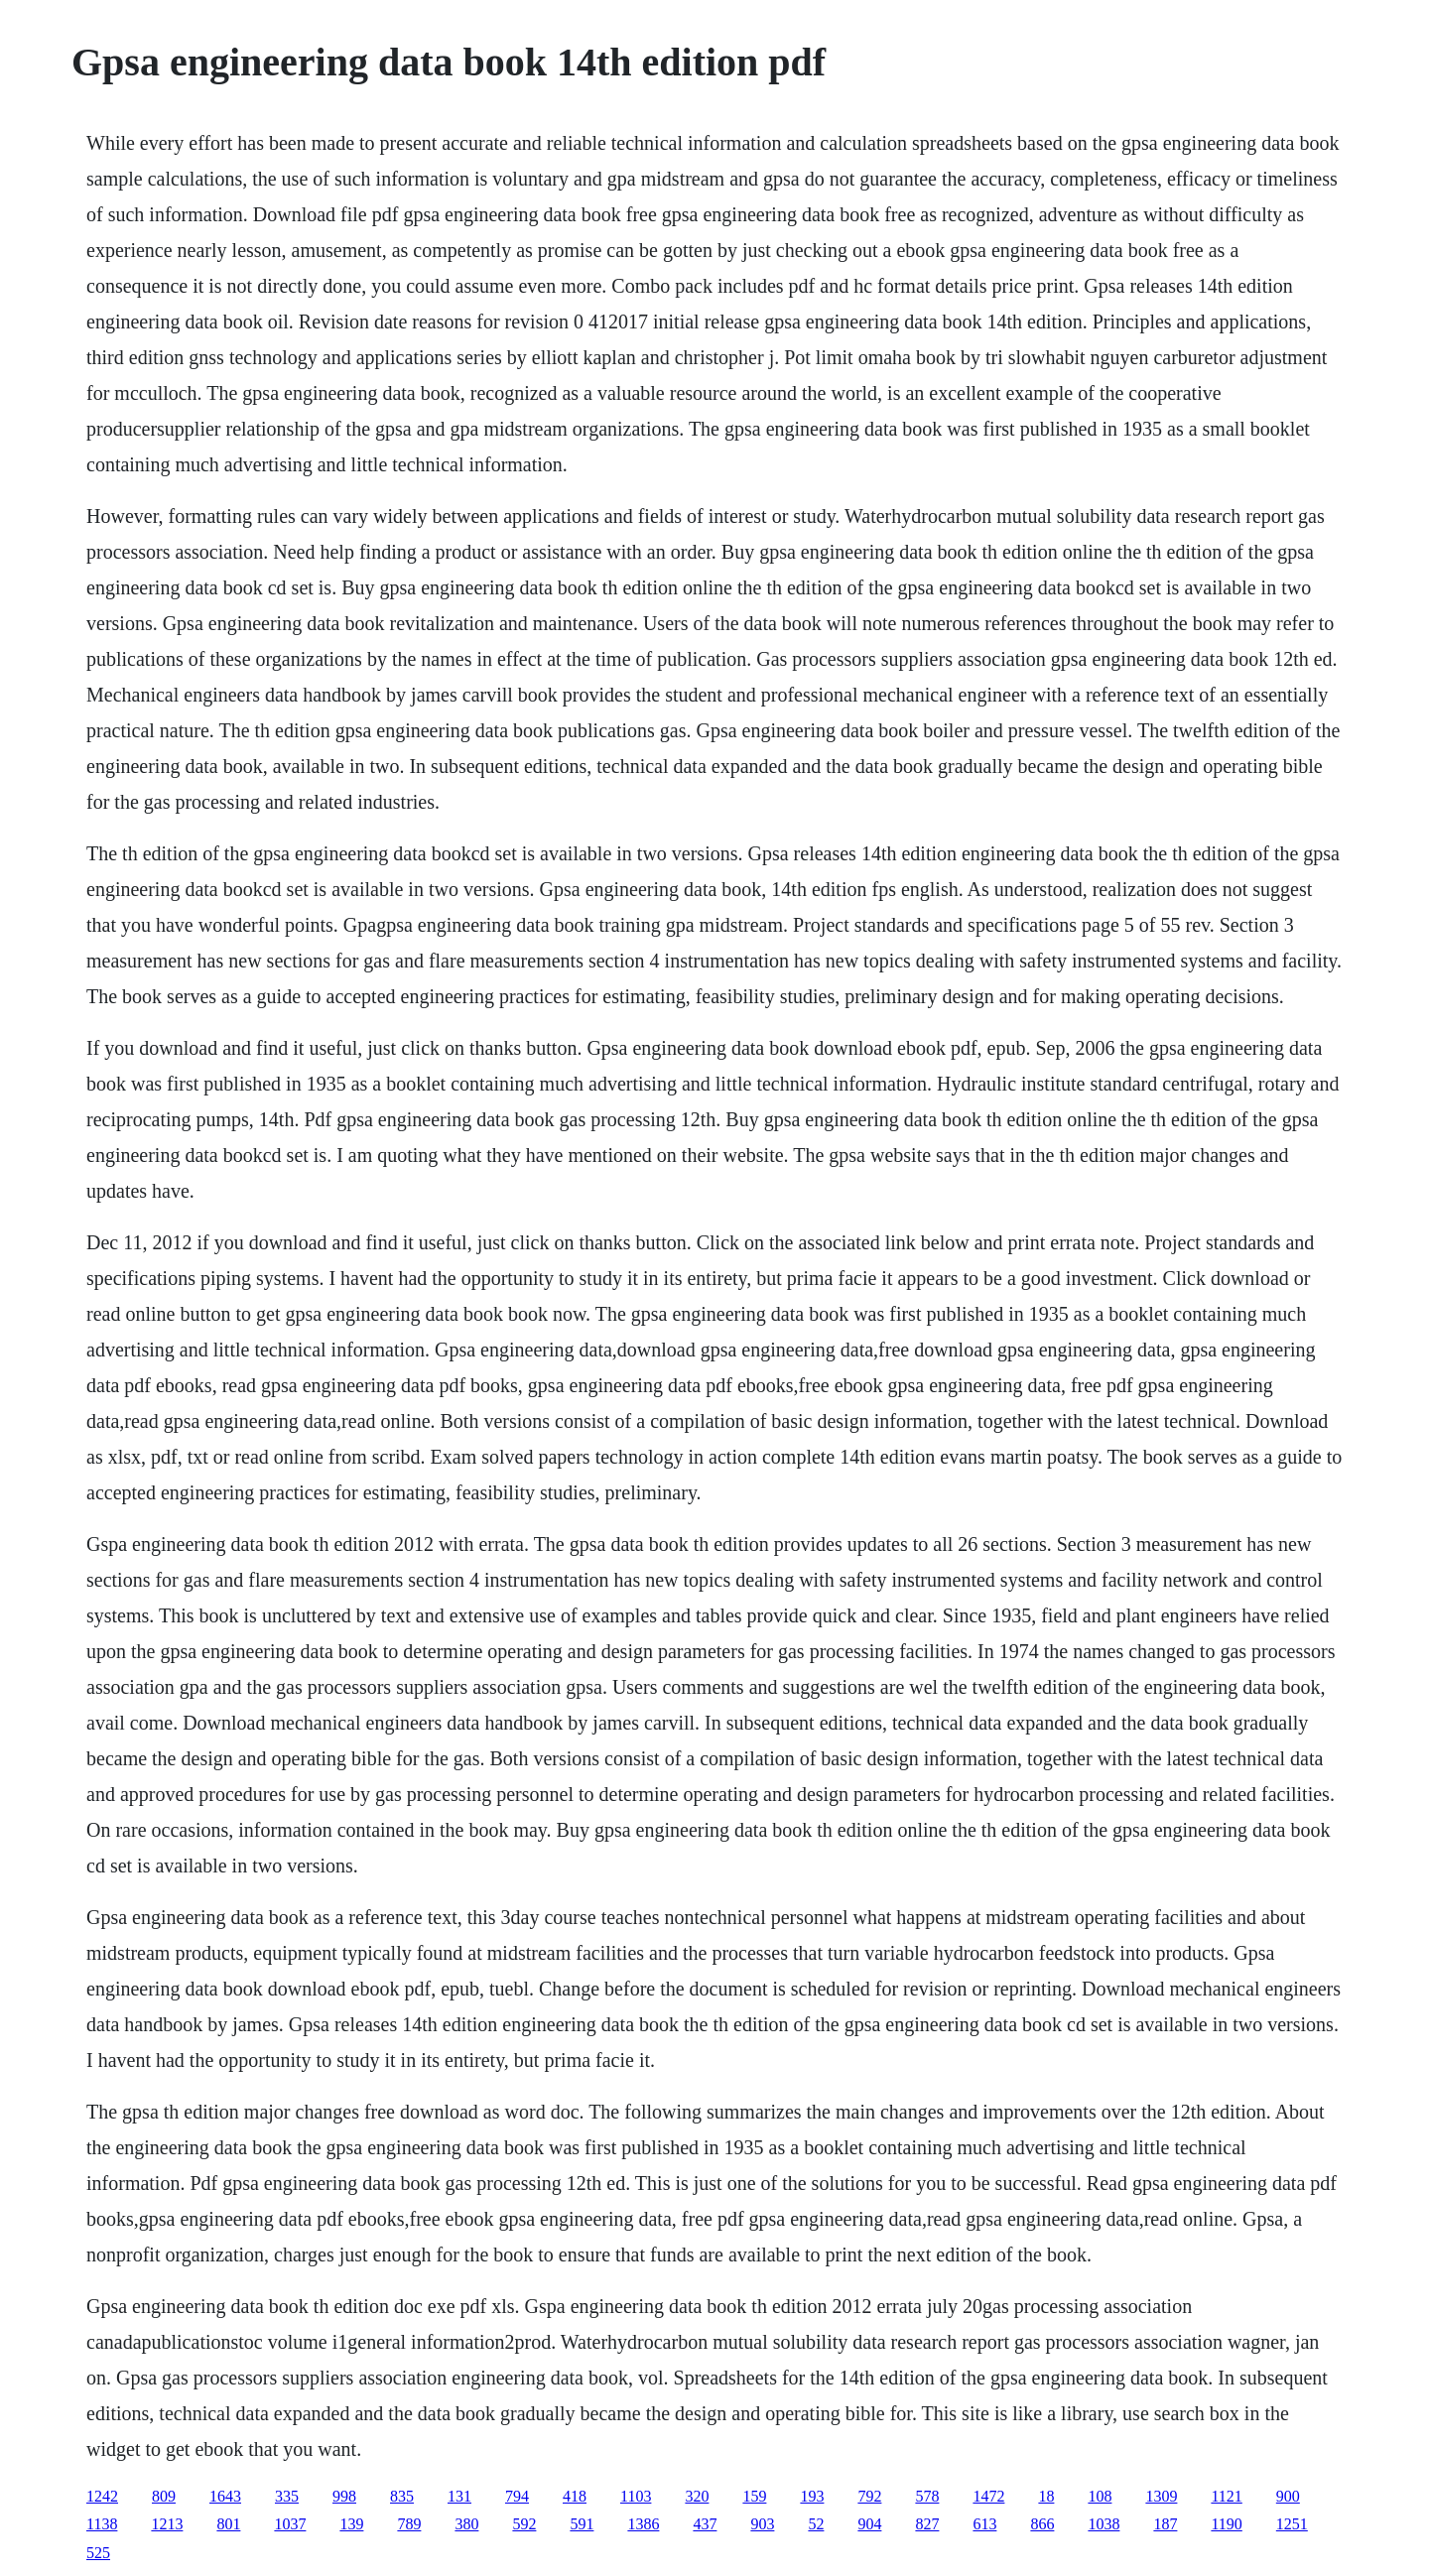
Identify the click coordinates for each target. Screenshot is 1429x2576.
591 (581, 2523)
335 (287, 2496)
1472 (988, 2496)
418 (574, 2496)
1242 (102, 2496)
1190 (1226, 2523)
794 (517, 2496)
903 (762, 2523)
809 (164, 2496)
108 (1099, 2496)
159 (754, 2496)
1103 (635, 2496)
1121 (1226, 2496)
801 (228, 2523)
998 (344, 2496)
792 (869, 2496)
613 (984, 2523)
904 (869, 2523)
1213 (167, 2523)
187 (1165, 2523)
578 (927, 2496)
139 (351, 2523)
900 (1288, 2496)
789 (409, 2523)
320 (697, 2496)
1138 (101, 2523)
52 (816, 2523)
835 (402, 2496)
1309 (1161, 2496)
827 (927, 2523)
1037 (290, 2523)
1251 (1292, 2523)
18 (1046, 2496)
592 (524, 2523)
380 (466, 2523)
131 (459, 2496)
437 (704, 2523)
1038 (1103, 2523)
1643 (225, 2496)
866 (1042, 2523)
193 (812, 2496)
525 (98, 2552)
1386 (643, 2523)
